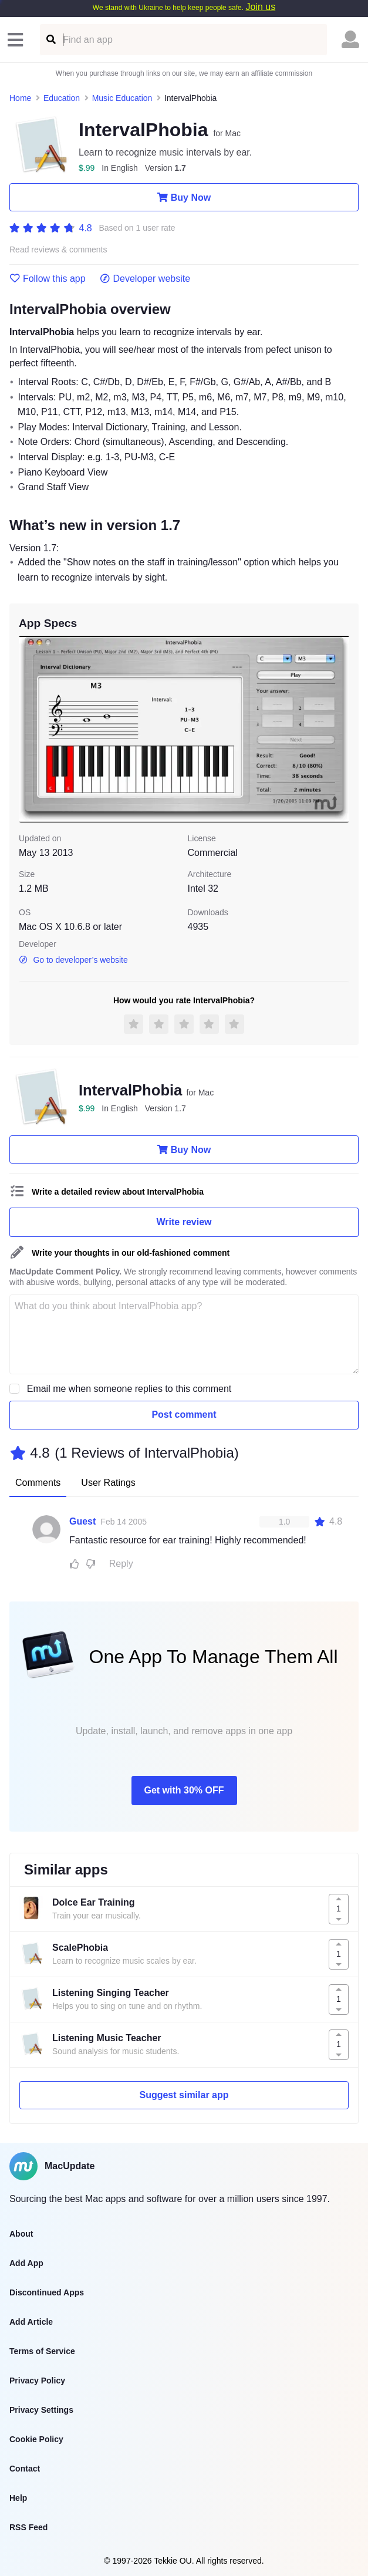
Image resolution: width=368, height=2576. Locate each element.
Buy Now (184, 197)
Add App (26, 2263)
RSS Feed (28, 2527)
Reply (121, 1563)
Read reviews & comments (58, 250)
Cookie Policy (36, 2439)
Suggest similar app (183, 2095)
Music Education (122, 98)
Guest (82, 1521)
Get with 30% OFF (184, 1790)
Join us (260, 7)
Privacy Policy (37, 2380)
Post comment (183, 1414)
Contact (24, 2468)
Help (18, 2498)
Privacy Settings (41, 2410)
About (21, 2233)
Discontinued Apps (46, 2292)
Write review (184, 1222)
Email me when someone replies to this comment (129, 1389)
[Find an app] (50, 39)
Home (20, 98)
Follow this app (47, 279)
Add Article (31, 2322)
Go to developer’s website (73, 960)
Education (61, 98)
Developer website (145, 279)
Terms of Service (42, 2351)
